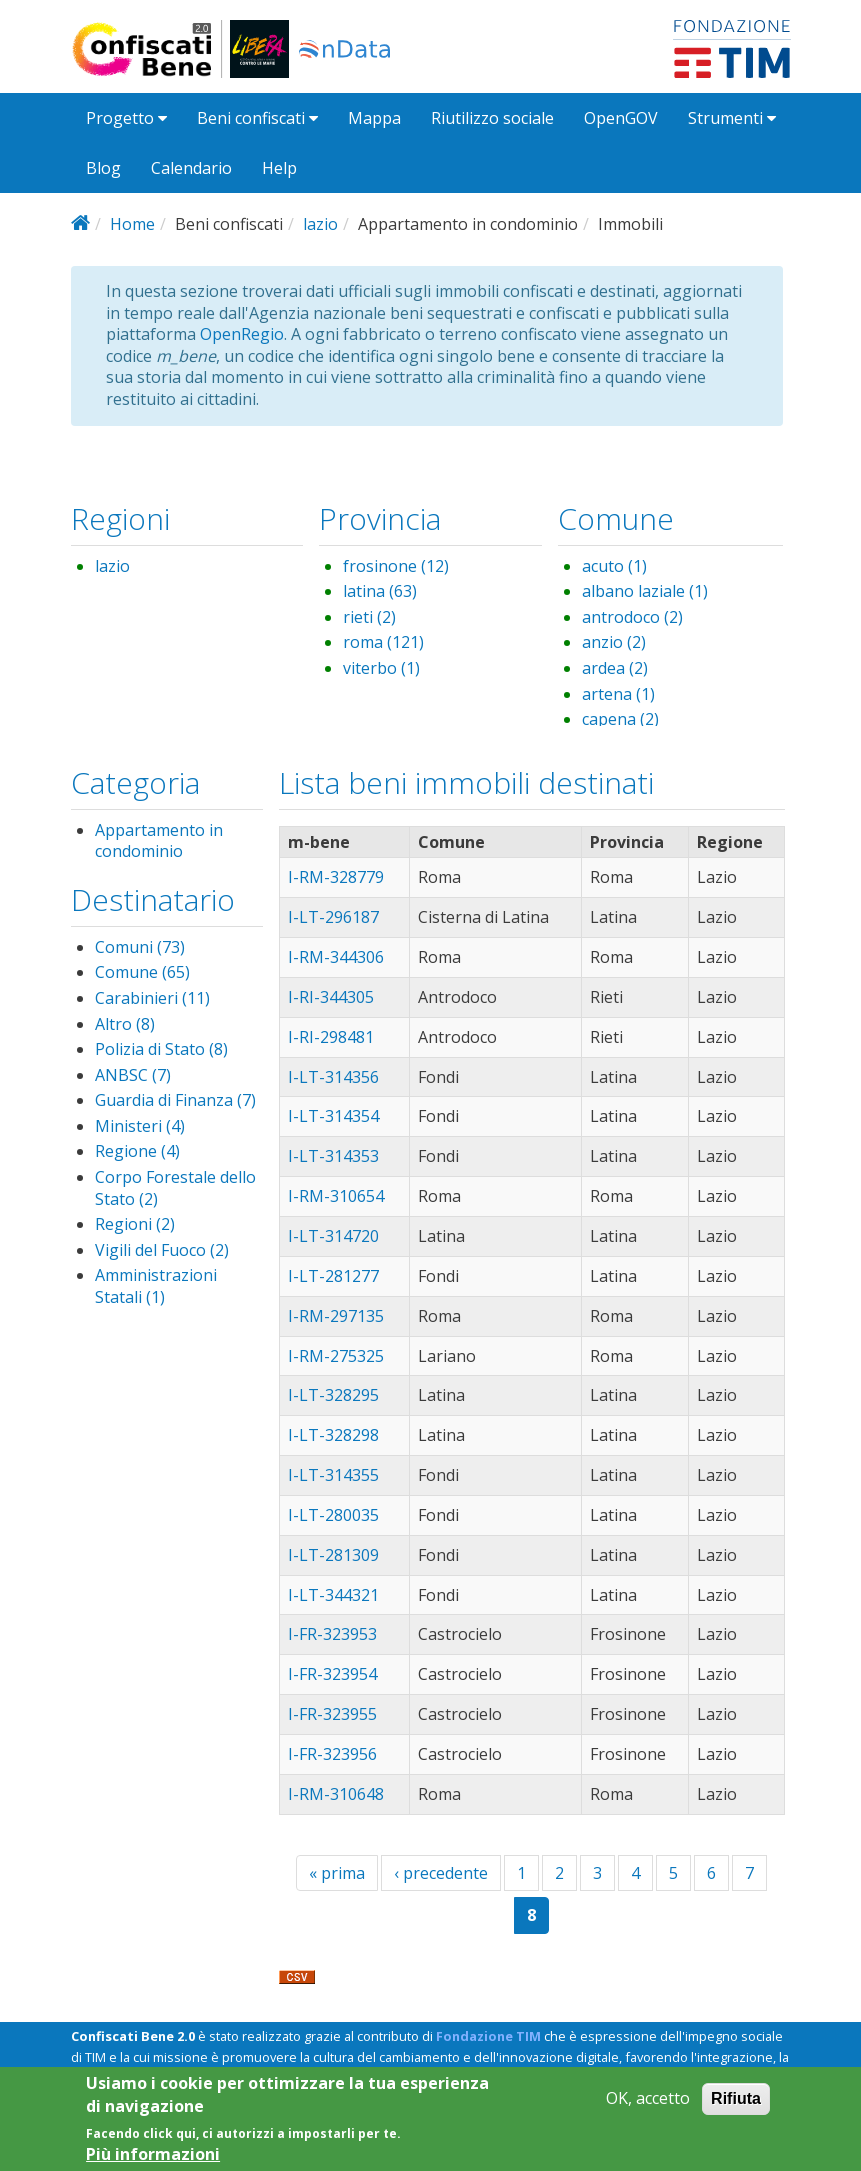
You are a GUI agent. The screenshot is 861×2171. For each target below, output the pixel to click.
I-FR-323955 (332, 1714)
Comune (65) (142, 972)
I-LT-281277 (333, 1276)
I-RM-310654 (336, 1196)
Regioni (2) (135, 1224)
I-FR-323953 (332, 1634)
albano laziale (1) (645, 591)
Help (279, 168)
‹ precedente (441, 1873)
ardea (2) (615, 668)
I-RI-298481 (331, 1037)
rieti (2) (369, 617)
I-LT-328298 (333, 1435)
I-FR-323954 (332, 1674)
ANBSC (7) (133, 1075)
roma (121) (383, 642)
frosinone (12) (396, 566)
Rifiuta (736, 2108)
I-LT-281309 (333, 1555)
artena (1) (618, 694)
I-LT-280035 (333, 1515)
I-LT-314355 (333, 1475)
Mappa (374, 118)
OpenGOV (621, 118)
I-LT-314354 (333, 1116)
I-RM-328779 (336, 877)
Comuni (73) (140, 947)
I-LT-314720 (333, 1236)
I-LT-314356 (333, 1077)
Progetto (126, 118)
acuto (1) (614, 566)
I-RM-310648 (336, 1794)
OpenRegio (242, 334)
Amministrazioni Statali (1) (156, 1286)
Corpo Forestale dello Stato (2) (175, 1188)
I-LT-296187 (333, 917)
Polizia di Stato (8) (161, 1049)
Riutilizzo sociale (492, 118)
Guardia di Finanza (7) (175, 1100)
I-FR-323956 (332, 1754)
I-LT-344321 (333, 1595)
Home (132, 224)
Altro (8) (125, 1024)
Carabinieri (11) (152, 998)
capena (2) (620, 719)
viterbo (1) (381, 668)
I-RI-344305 (331, 997)
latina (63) (380, 591)
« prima (337, 1873)
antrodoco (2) (632, 617)
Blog (103, 168)
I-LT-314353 (333, 1156)
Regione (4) (137, 1151)
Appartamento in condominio (159, 841)
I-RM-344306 (336, 957)
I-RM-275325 (336, 1356)
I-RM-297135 (336, 1316)
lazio (320, 224)
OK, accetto (648, 2108)
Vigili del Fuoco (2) (162, 1250)
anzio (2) (614, 642)
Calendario (191, 168)
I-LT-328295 (333, 1395)
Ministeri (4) (140, 1126)
